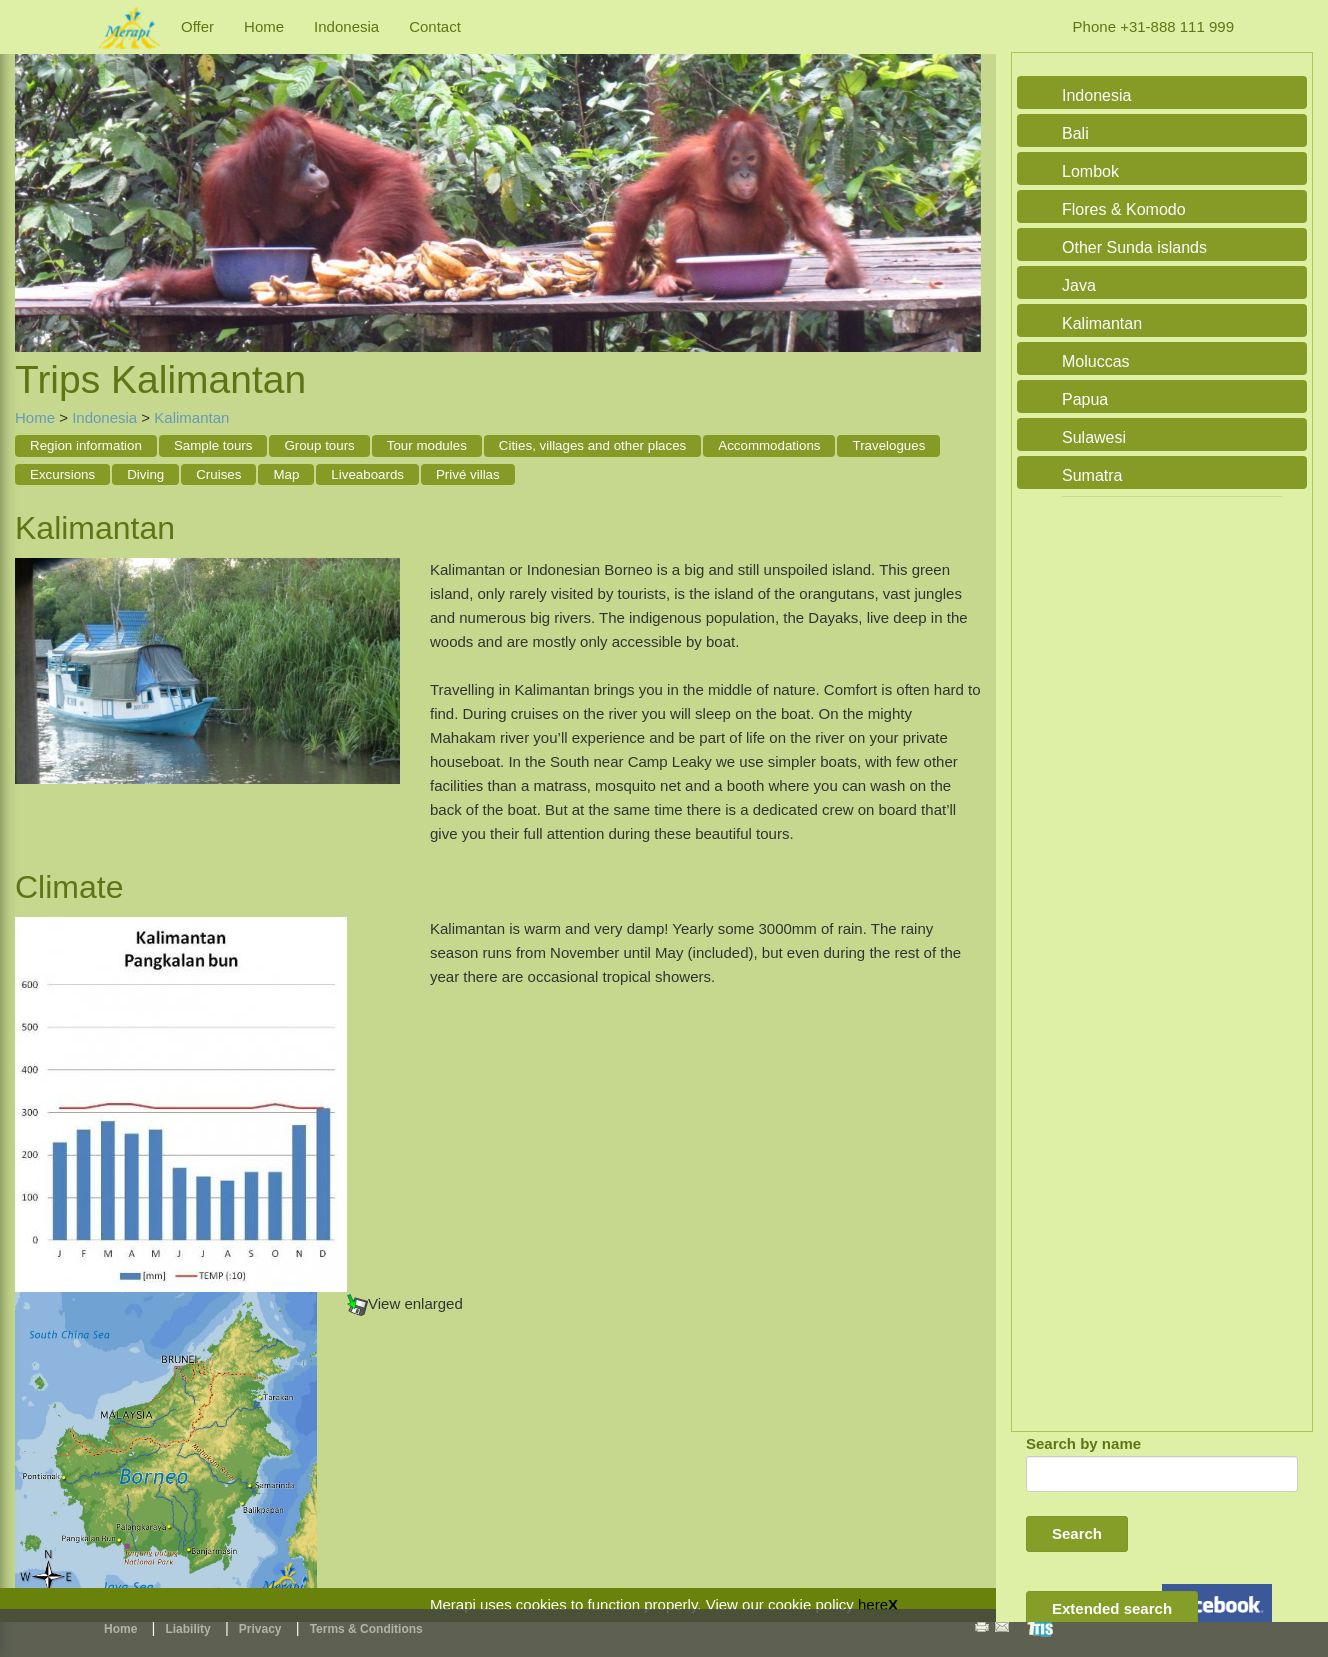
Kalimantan (191, 417)
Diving (145, 474)
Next (961, 182)
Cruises (218, 474)
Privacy (260, 1629)
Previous (35, 182)
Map (286, 474)
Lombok (1090, 171)
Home (264, 26)
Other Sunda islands (1134, 247)
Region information (86, 445)
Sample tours (213, 445)
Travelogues (888, 445)
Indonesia (346, 26)
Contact (435, 26)
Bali (1075, 133)
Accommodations (769, 445)
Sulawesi (1094, 437)
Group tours (319, 445)
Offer (197, 26)
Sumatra (1092, 475)
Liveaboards (367, 474)
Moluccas (1096, 361)
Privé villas (468, 474)
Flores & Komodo (1124, 209)
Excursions (62, 474)
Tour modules (427, 445)
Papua (1085, 399)
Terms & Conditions (366, 1629)
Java (1079, 285)
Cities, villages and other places (592, 445)
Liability (187, 1629)
